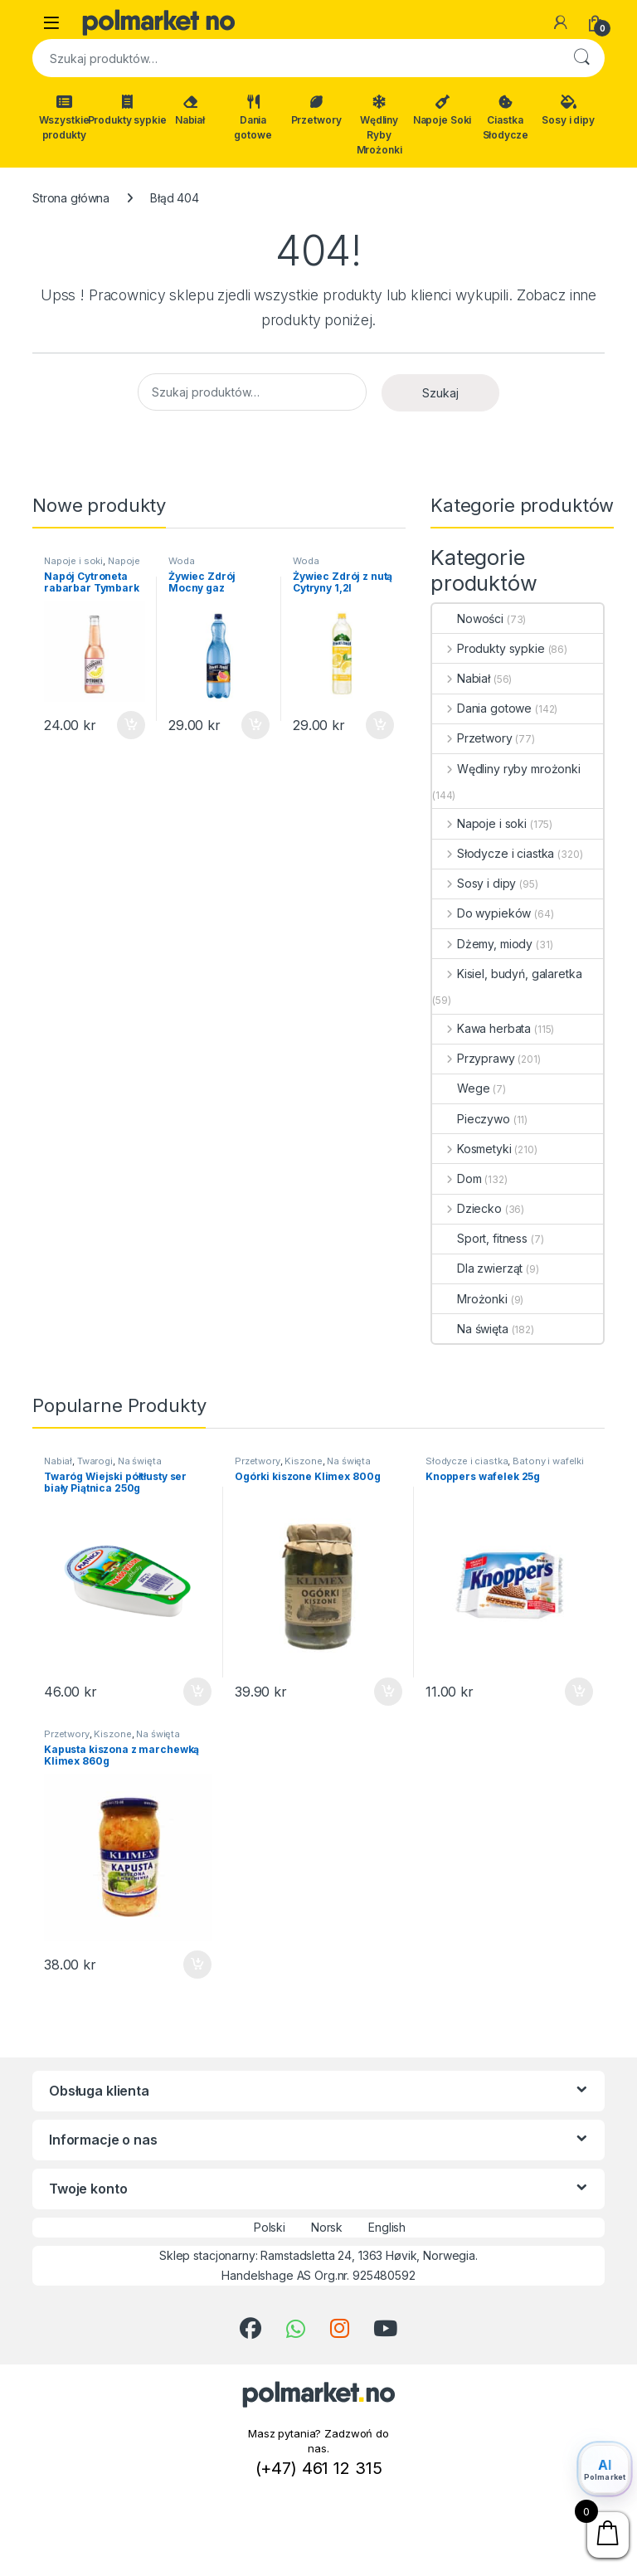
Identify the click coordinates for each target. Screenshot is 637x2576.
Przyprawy (473, 1058)
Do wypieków (481, 913)
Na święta (470, 1329)
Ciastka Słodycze (505, 118)
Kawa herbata (481, 1028)
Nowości (467, 618)
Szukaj (581, 58)
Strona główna (70, 198)
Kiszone (303, 1461)
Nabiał (190, 110)
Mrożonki (470, 1299)
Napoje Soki (442, 110)
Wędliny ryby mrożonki (506, 769)
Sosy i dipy (568, 110)
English (376, 2227)
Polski (258, 2227)
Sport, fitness (480, 1238)
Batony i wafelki (548, 1461)
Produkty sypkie (126, 110)
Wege (460, 1088)
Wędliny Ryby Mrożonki (379, 125)
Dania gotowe (252, 118)
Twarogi (95, 1461)
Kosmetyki (472, 1149)
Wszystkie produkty (64, 118)
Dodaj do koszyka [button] (131, 725)
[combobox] (295, 58)
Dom (456, 1178)
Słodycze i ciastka (493, 853)
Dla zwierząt (477, 1268)
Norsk (316, 2227)
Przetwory (316, 110)
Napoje (124, 561)
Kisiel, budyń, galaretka (506, 974)
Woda (181, 561)
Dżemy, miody (482, 944)
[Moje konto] (561, 22)
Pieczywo (471, 1119)
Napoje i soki (73, 561)
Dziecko (467, 1208)
